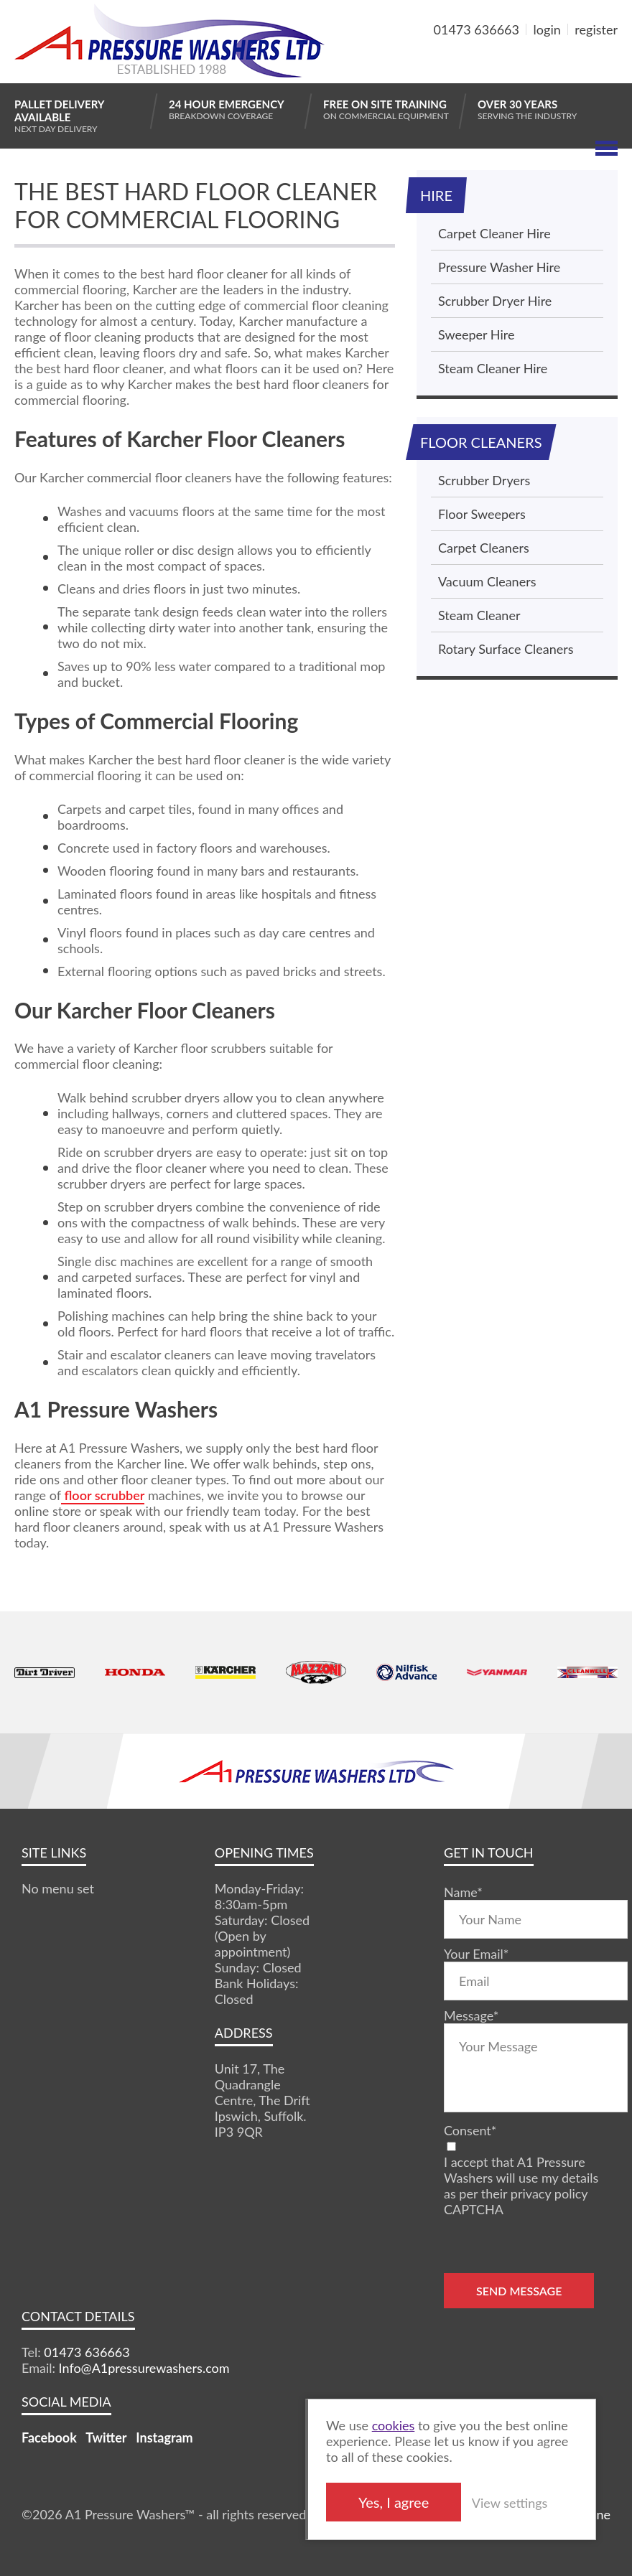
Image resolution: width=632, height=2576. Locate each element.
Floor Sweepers (482, 514)
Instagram (164, 2437)
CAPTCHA (473, 2209)
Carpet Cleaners (483, 548)
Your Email (476, 1954)
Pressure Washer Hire (499, 267)
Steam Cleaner (479, 615)
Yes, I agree (393, 2502)
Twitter (105, 2437)
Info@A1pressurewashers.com (144, 2368)
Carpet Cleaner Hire (494, 233)
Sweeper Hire (476, 334)
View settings (509, 2503)
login (547, 29)
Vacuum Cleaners (487, 581)
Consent (470, 2130)
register (596, 29)
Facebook (49, 2437)
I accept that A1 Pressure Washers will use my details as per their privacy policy (521, 2177)
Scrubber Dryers (484, 480)
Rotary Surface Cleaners (506, 649)
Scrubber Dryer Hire (495, 301)
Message (471, 2015)
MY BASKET (565, 64)
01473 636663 (476, 29)
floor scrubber (102, 1495)
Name (463, 1892)
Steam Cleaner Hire (492, 368)
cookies (393, 2425)
